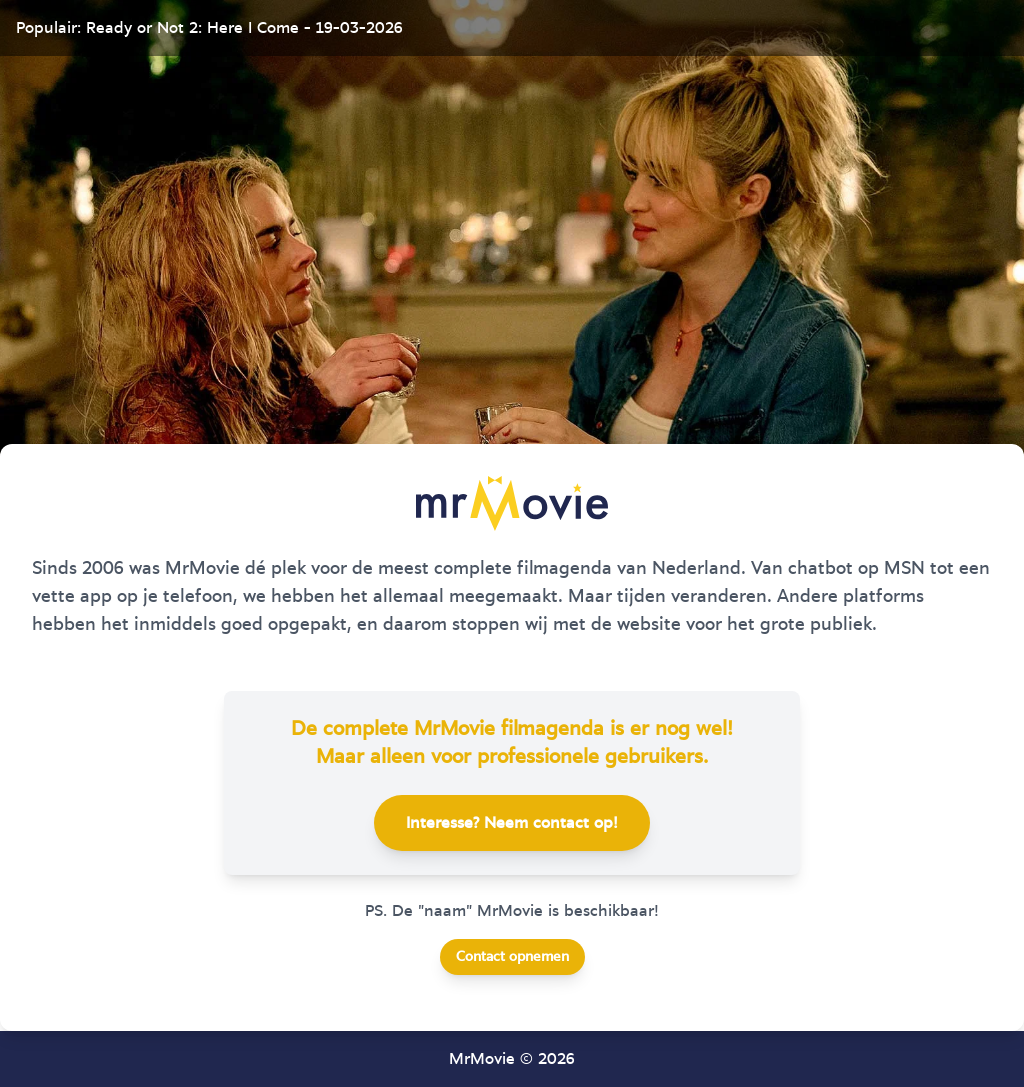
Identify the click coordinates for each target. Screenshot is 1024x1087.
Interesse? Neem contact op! (512, 823)
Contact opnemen (512, 957)
